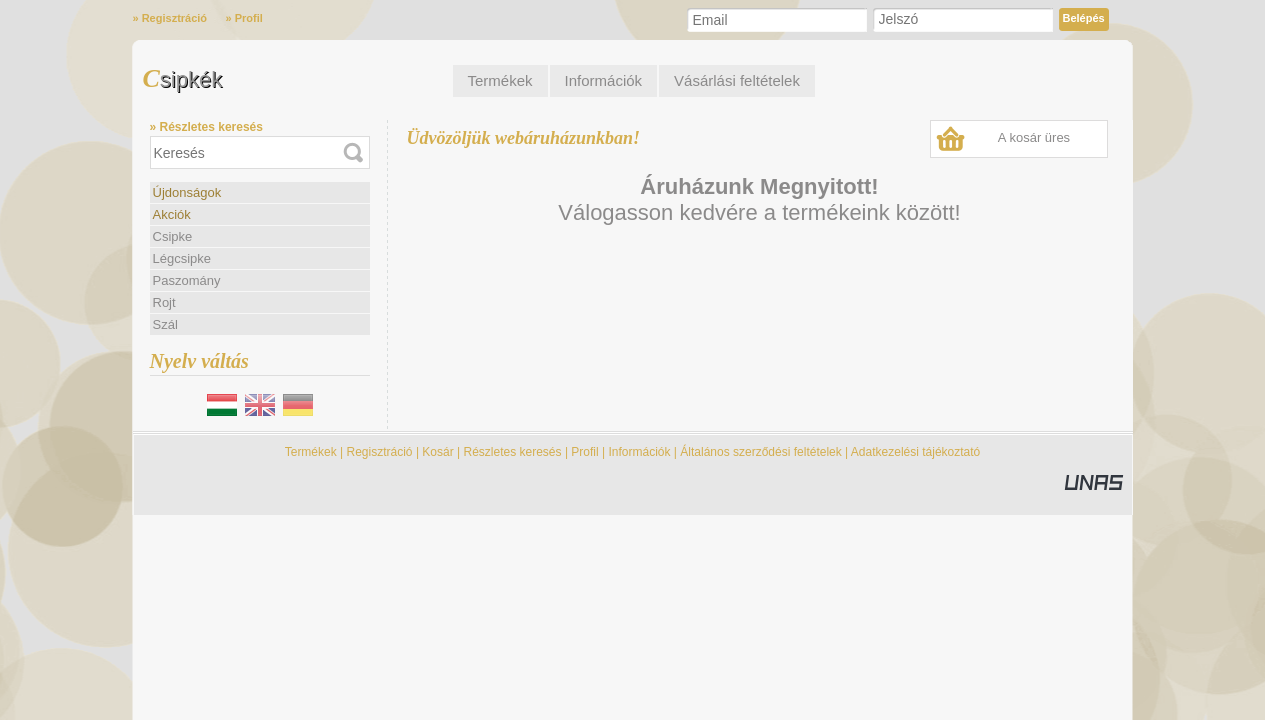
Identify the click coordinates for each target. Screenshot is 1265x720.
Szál (165, 324)
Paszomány (187, 280)
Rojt (164, 302)
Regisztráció (380, 452)
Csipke (173, 236)
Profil (584, 452)
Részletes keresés (513, 452)
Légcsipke (182, 258)
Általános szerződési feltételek (760, 452)
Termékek (311, 452)
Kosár (437, 452)
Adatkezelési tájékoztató (915, 452)
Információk (639, 452)
